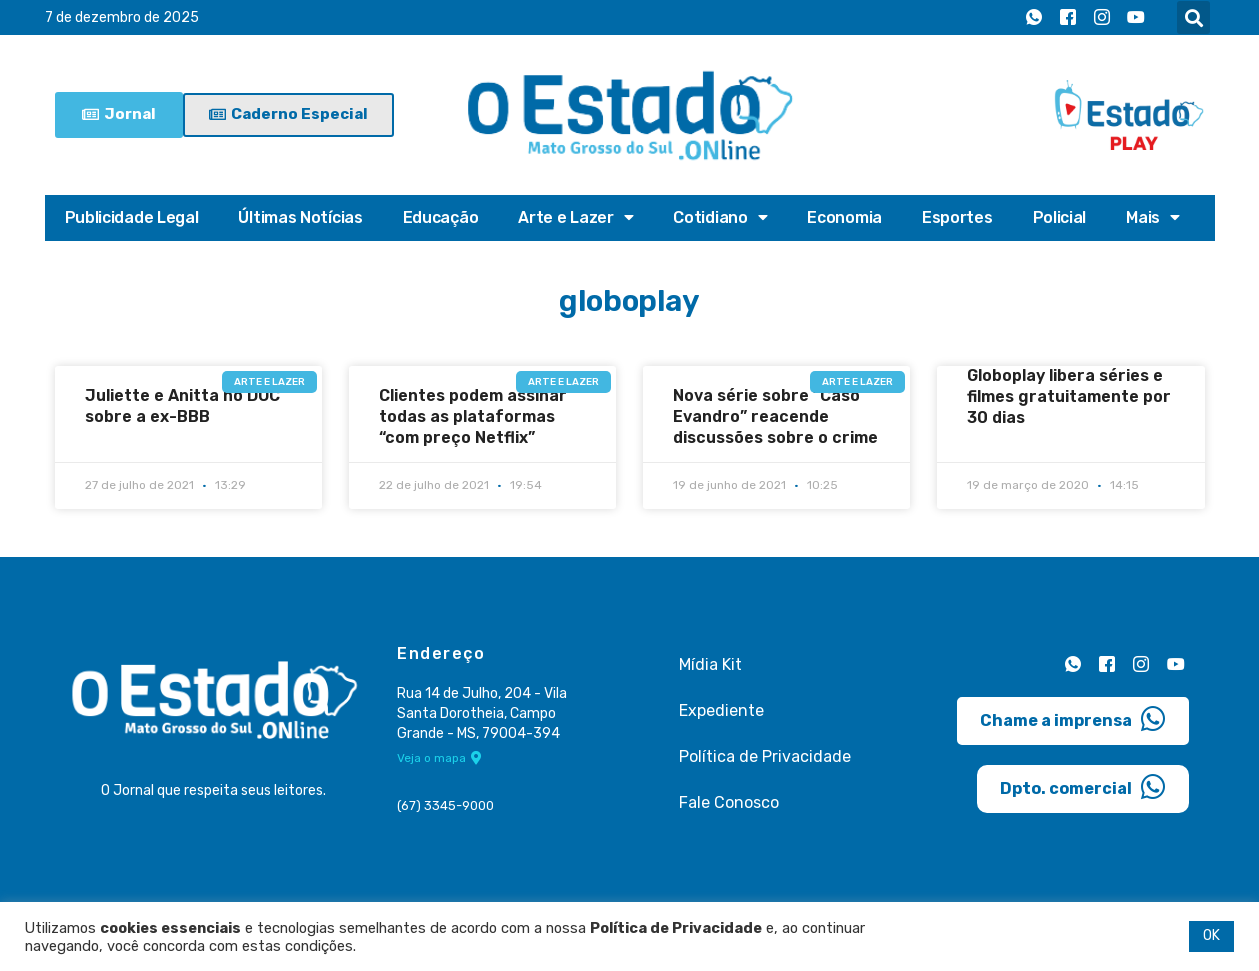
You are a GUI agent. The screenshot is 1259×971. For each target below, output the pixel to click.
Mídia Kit (710, 663)
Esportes (957, 217)
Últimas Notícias (300, 217)
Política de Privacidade (765, 755)
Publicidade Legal (132, 217)
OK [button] (1211, 935)
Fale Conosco (729, 801)
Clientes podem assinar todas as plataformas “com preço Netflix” (473, 416)
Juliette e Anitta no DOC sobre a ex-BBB (182, 406)
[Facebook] (1068, 18)
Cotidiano (720, 218)
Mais (1153, 218)
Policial (1060, 217)
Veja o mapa (439, 758)
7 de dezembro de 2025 (122, 17)
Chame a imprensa (1073, 718)
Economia (844, 217)
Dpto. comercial (1083, 786)
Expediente (721, 709)
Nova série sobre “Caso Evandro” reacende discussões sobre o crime (775, 416)
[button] (1193, 17)
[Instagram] (1102, 18)
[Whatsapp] (1034, 18)
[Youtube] (1136, 18)
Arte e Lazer (575, 218)
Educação (441, 217)
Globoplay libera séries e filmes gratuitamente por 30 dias (1069, 396)
